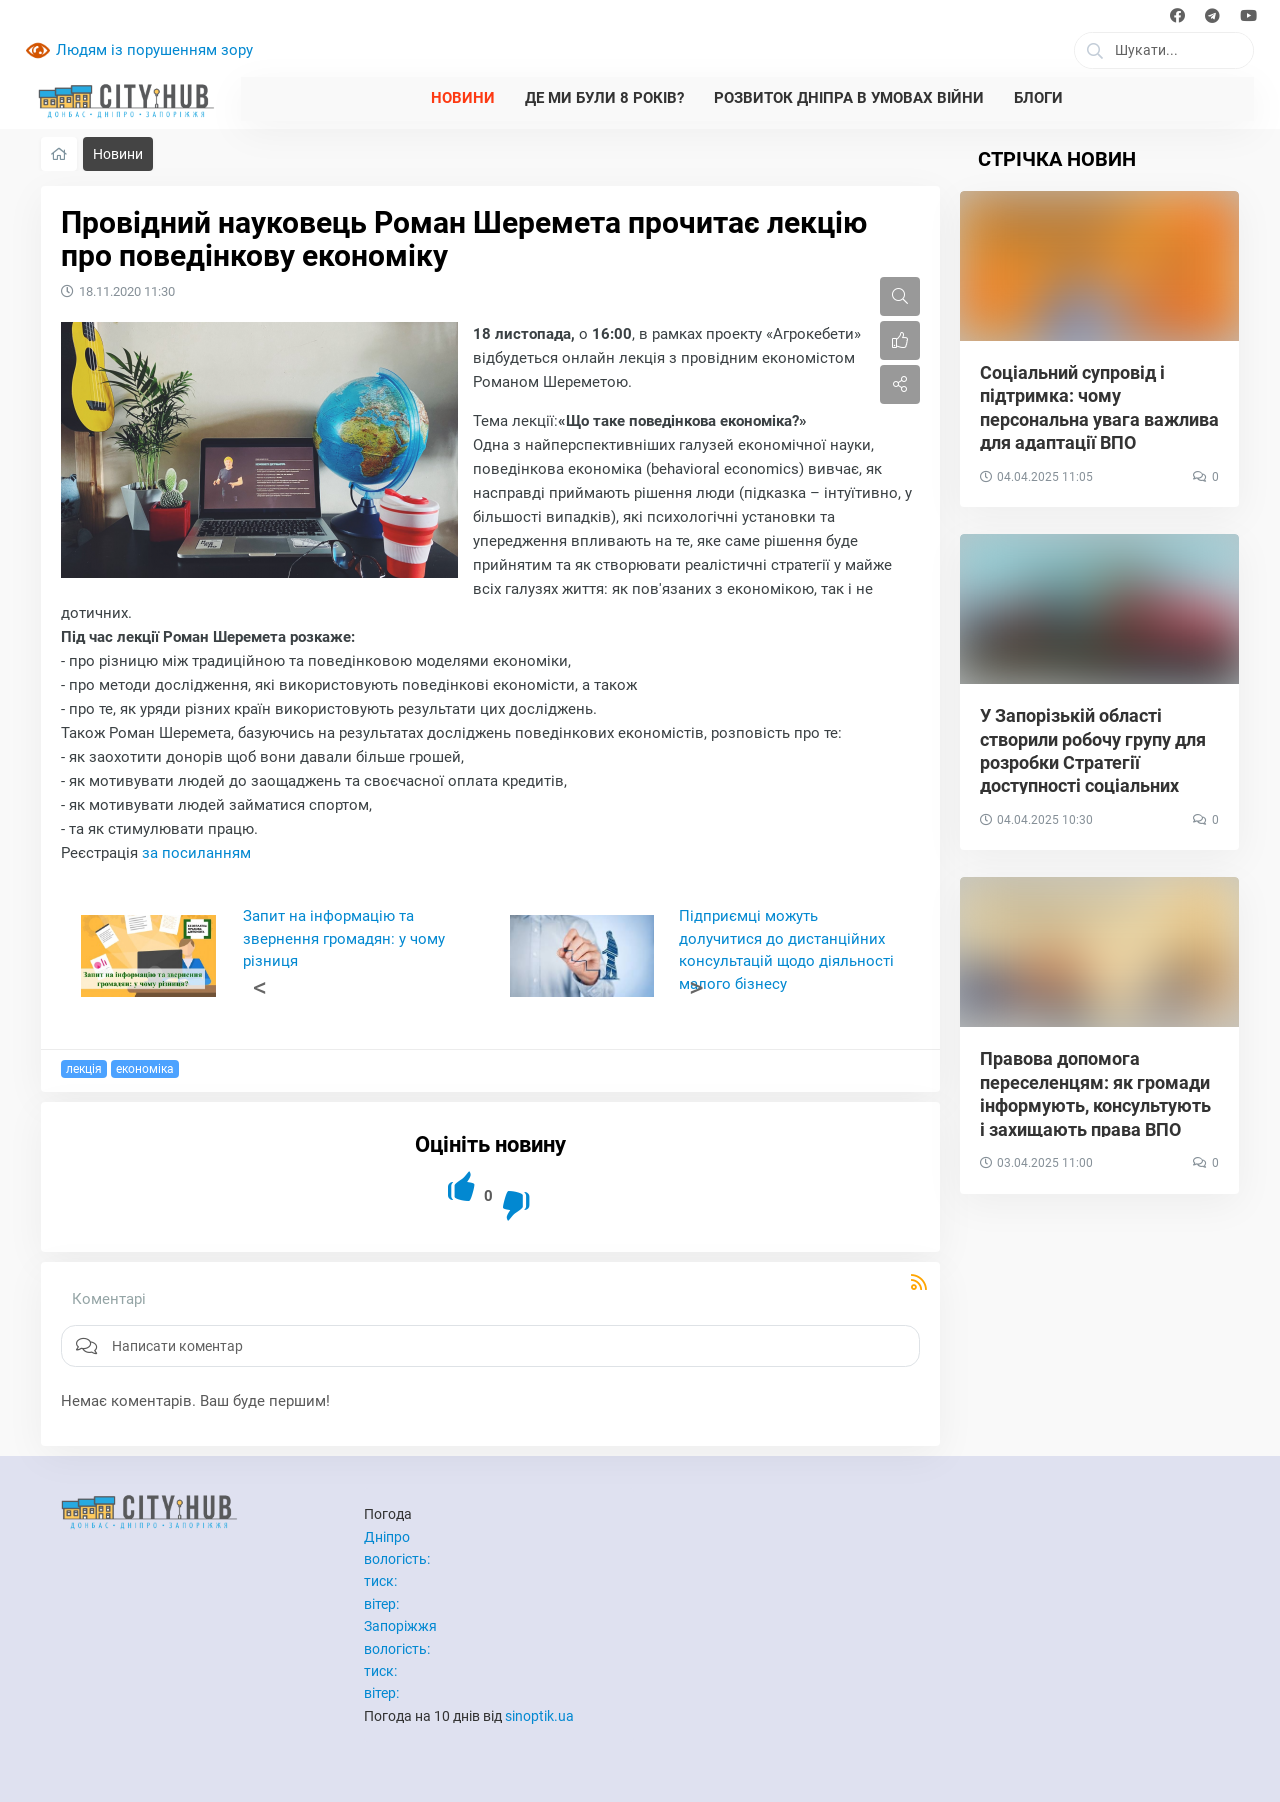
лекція (84, 1069)
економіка (145, 1069)
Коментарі (109, 1299)
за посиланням (196, 853)
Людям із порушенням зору (154, 50)
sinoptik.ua (539, 1716)
